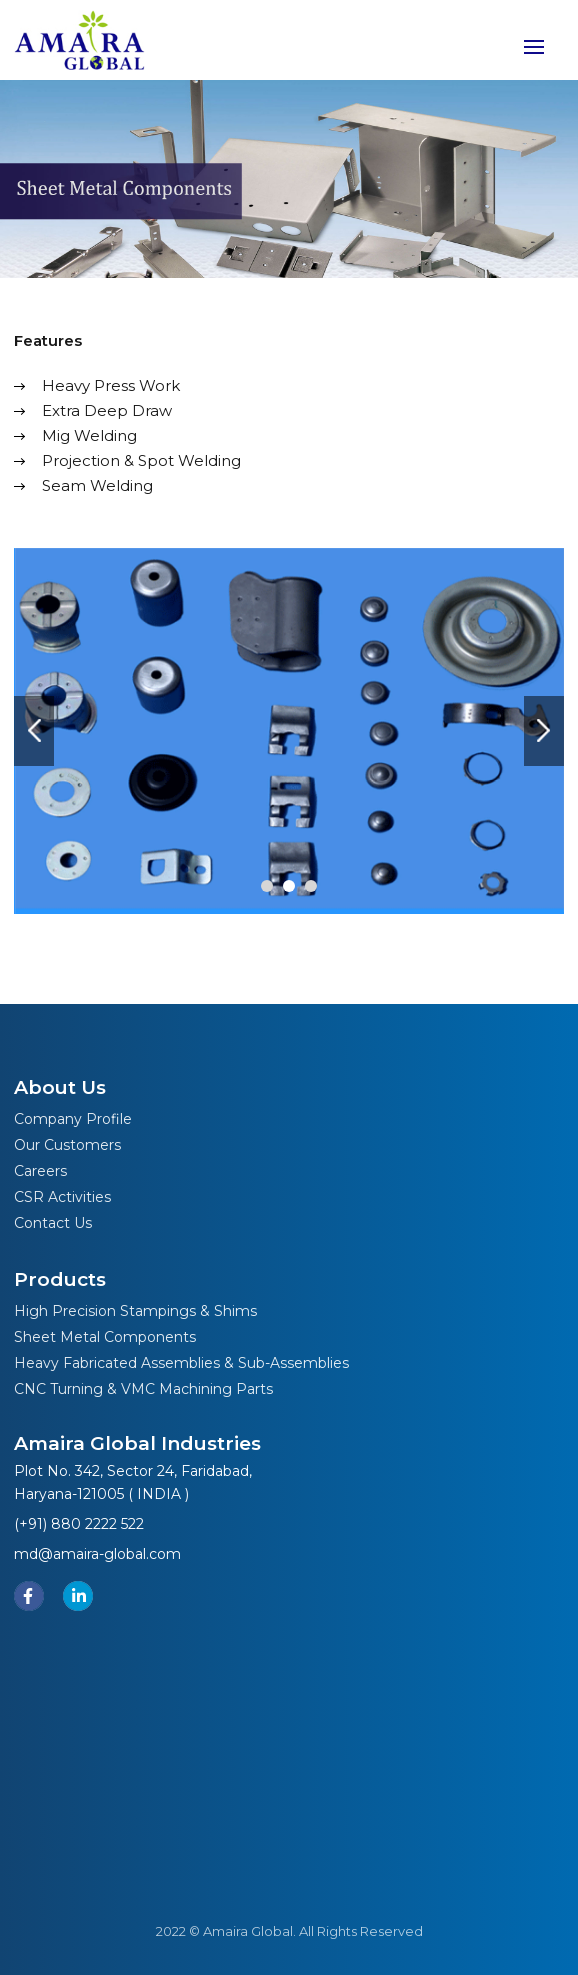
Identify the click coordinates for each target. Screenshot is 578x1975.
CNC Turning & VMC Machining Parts (143, 1389)
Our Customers (67, 1145)
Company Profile (73, 1119)
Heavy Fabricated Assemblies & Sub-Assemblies (181, 1363)
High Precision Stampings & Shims (135, 1311)
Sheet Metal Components (105, 1337)
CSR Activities (62, 1197)
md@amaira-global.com (97, 1554)
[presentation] (34, 731)
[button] (267, 886)
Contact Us (53, 1223)
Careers (40, 1171)
